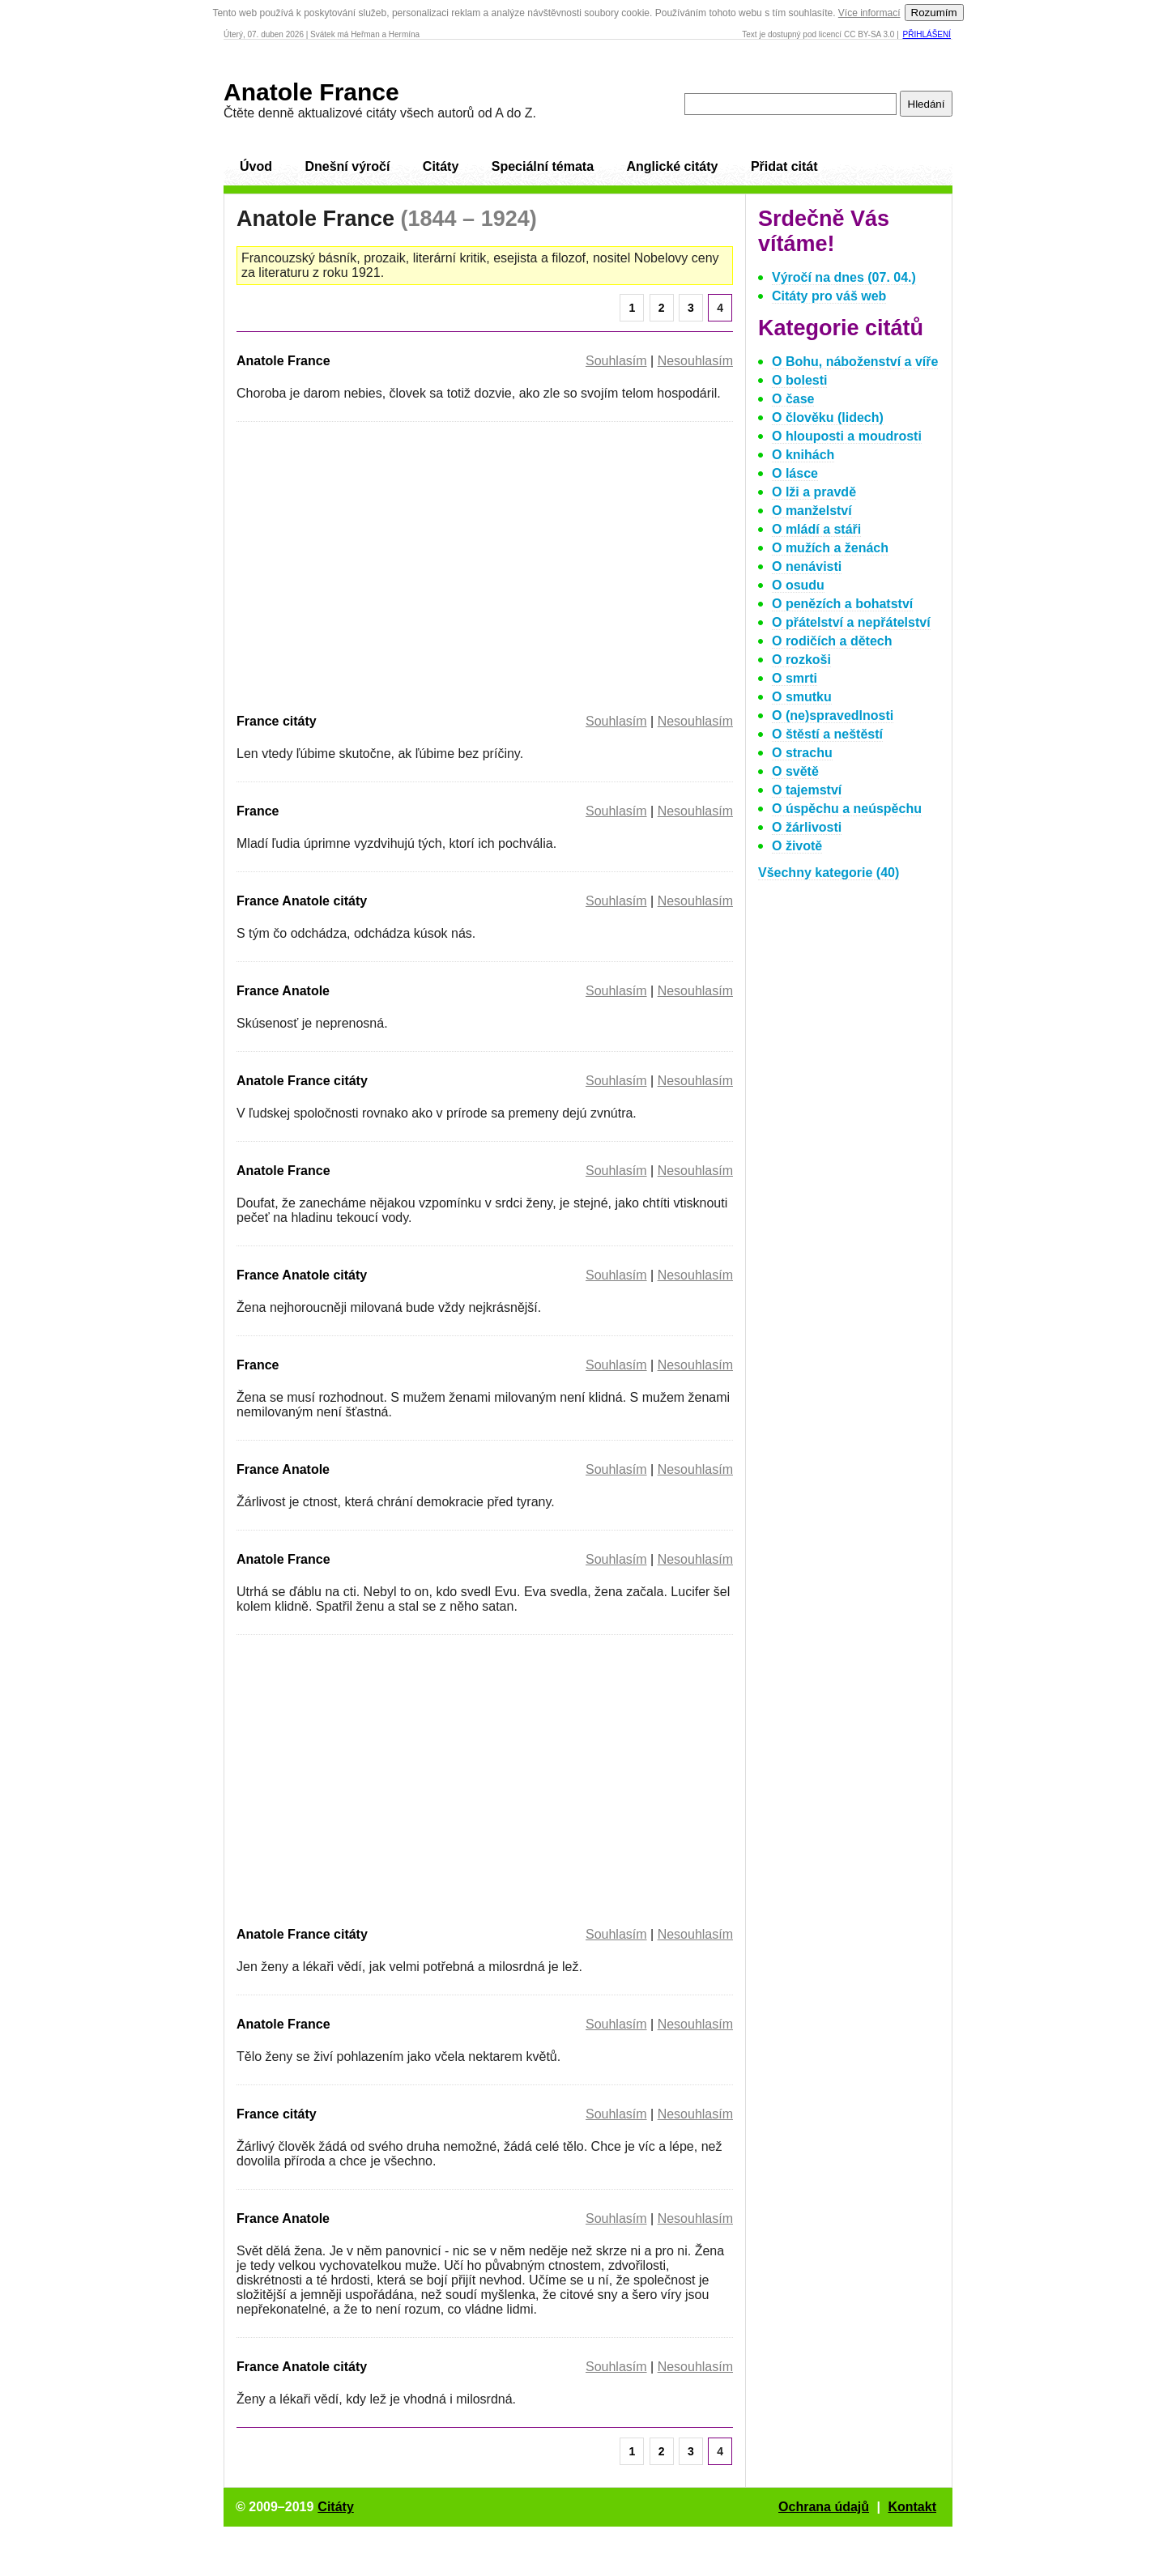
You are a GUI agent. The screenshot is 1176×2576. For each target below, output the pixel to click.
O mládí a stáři (816, 529)
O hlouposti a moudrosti (847, 436)
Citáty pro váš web (829, 296)
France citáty (276, 721)
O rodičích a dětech (832, 641)
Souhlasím (616, 361)
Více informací (869, 13)
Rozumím (934, 12)
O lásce (795, 473)
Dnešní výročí (347, 166)
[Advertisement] (372, 564)
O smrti (794, 678)
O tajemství (807, 790)
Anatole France (311, 92)
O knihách (803, 455)
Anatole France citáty (302, 1081)
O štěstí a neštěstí (827, 734)
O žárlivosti (807, 827)
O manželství (812, 510)
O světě (795, 771)
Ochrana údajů (823, 2507)
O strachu (802, 753)
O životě (797, 846)
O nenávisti (807, 566)
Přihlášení (927, 34)
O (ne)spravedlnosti (832, 715)
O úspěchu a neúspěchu (847, 808)
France (257, 811)
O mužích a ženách (830, 548)
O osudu (798, 585)
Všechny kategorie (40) (828, 872)
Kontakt (912, 2507)
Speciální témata (543, 166)
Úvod (256, 166)
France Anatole (283, 991)
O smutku (802, 697)
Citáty (440, 166)
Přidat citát (784, 166)
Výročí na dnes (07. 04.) (844, 277)
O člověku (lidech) (828, 417)
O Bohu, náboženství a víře (855, 361)
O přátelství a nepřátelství (851, 622)
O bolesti (799, 380)
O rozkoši (801, 659)
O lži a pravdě (814, 492)
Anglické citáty (672, 166)
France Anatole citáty (301, 901)
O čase (793, 399)
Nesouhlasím (695, 361)
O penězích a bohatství (842, 604)
